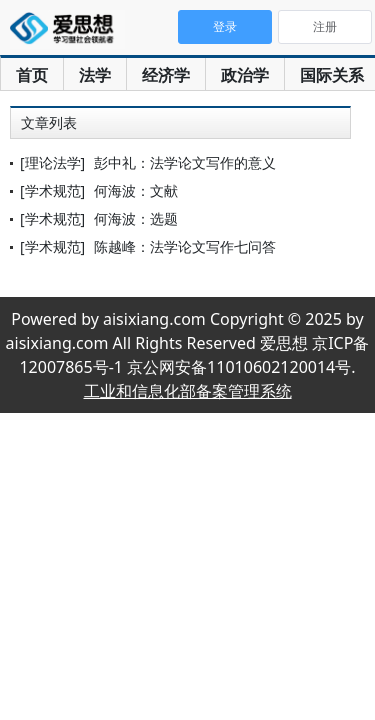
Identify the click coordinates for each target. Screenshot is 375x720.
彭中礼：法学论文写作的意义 (185, 162)
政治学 (245, 75)
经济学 (166, 75)
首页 (32, 75)
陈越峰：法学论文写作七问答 (185, 246)
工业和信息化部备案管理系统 (188, 391)
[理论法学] (52, 162)
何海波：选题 (136, 218)
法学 (95, 75)
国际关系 (332, 75)
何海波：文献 (136, 190)
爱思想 (67, 30)
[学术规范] (52, 190)
